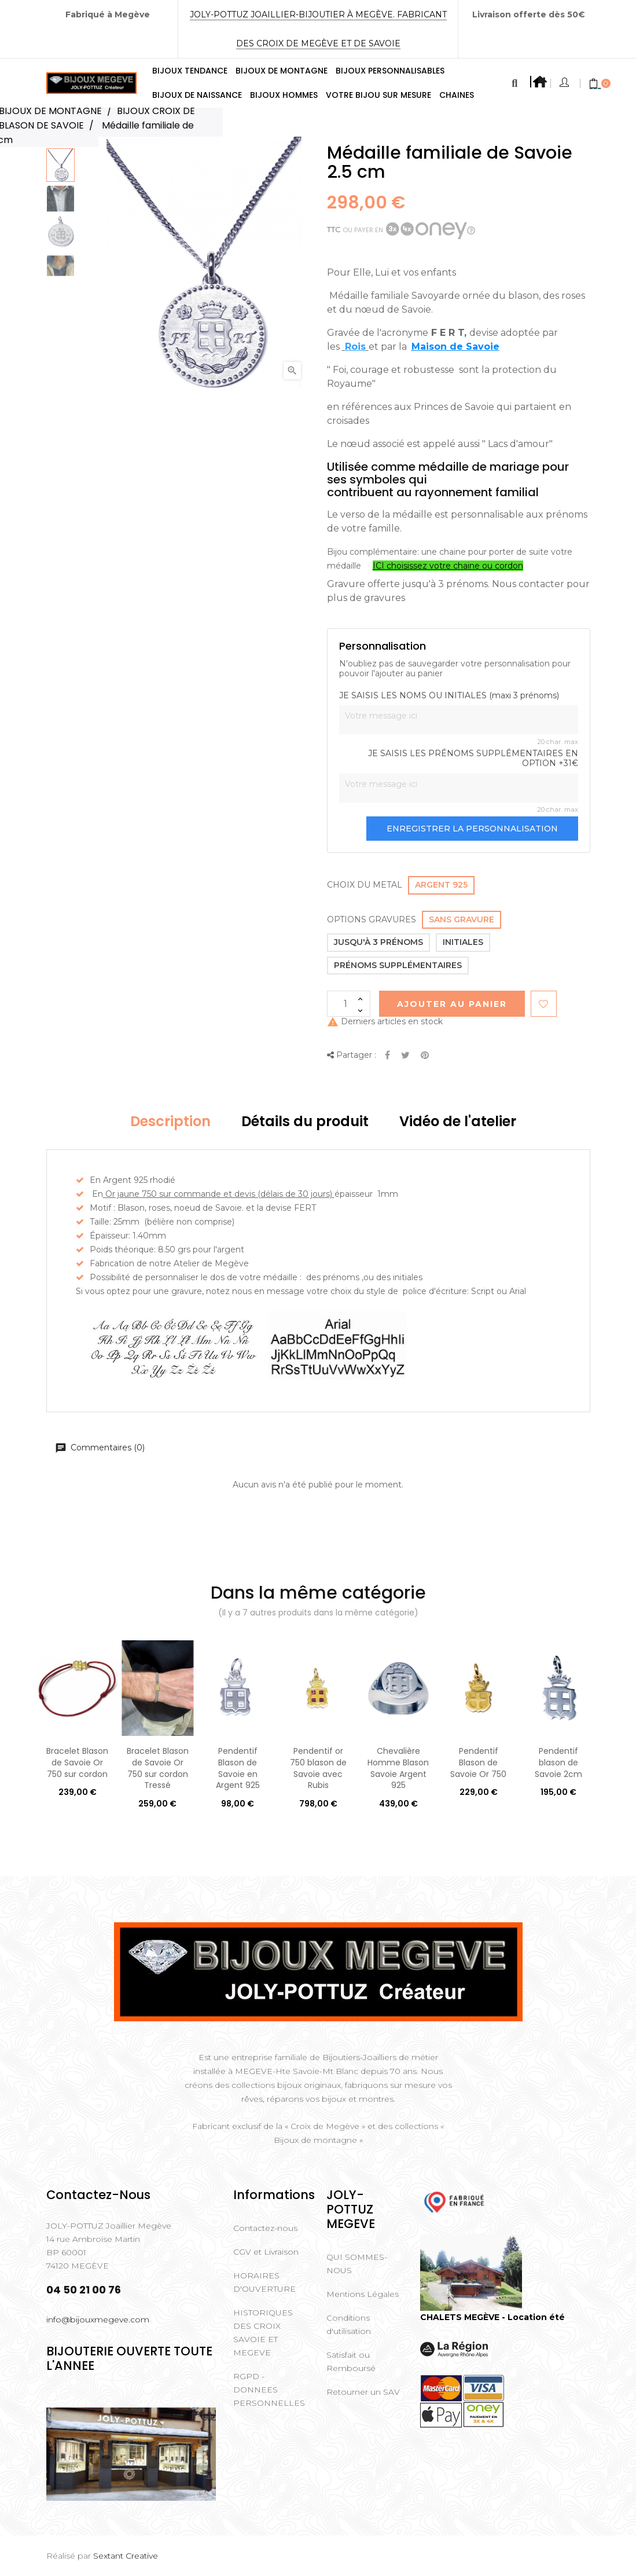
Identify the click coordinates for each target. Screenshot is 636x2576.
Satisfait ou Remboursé (351, 2361)
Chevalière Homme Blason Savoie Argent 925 (398, 1768)
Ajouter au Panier (452, 1004)
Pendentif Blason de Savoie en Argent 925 (238, 1768)
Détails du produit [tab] (305, 1121)
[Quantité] (348, 1004)
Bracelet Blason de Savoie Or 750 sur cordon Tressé (158, 1768)
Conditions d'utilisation (348, 2324)
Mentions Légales (362, 2294)
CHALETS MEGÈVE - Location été (492, 2317)
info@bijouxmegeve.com (97, 2319)
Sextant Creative (125, 2556)
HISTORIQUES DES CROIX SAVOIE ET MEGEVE (263, 2332)
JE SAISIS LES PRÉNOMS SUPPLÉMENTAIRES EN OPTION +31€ (473, 759)
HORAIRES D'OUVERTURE (264, 2282)
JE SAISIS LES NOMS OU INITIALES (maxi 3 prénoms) (449, 696)
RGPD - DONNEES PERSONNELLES (269, 2389)
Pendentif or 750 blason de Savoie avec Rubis (318, 1768)
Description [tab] (170, 1121)
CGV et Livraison (266, 2252)
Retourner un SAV (363, 2392)
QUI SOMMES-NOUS (356, 2263)
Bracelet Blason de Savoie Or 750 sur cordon (77, 1762)
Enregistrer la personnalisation (472, 828)
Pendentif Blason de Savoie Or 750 (478, 1762)
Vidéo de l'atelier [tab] (457, 1121)
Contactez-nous (265, 2228)
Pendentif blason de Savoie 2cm (558, 1762)
